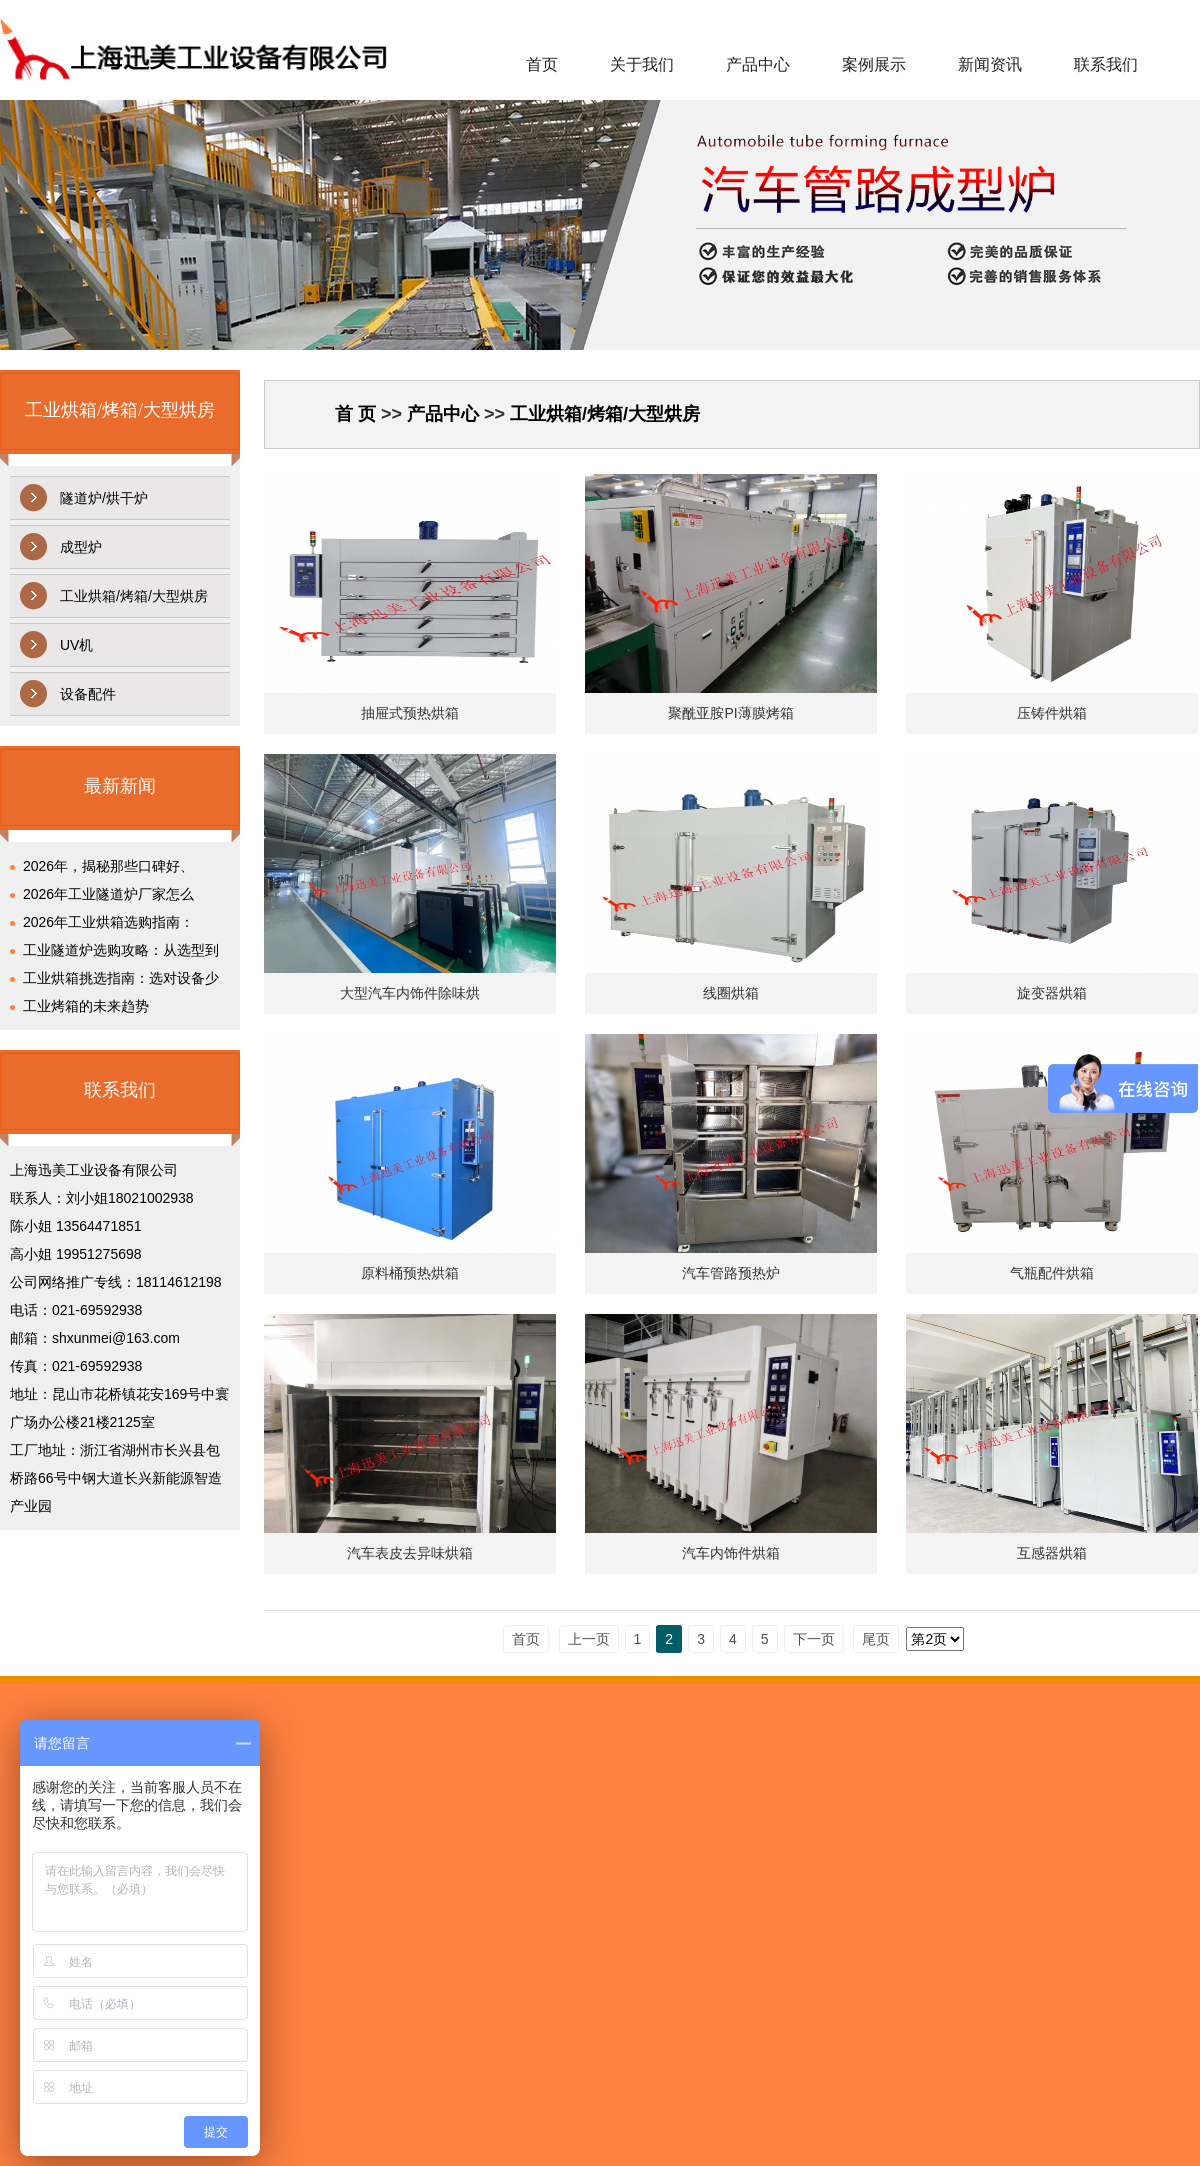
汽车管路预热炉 (731, 1273)
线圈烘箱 (731, 993)
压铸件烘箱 (1052, 713)
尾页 (876, 1639)
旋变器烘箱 (1052, 993)
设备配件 (88, 694)
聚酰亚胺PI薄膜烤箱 (730, 713)
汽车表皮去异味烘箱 (410, 1553)
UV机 (76, 645)
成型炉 (81, 547)
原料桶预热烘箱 (410, 1273)
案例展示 (874, 64)
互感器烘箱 (1052, 1553)
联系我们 (1106, 64)
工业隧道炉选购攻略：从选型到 (121, 950)
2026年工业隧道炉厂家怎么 (108, 894)
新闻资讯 (990, 64)
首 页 (355, 414)
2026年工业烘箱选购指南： (108, 922)
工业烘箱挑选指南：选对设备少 (121, 978)
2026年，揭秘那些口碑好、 (108, 866)
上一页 (589, 1639)
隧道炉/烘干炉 (104, 498)
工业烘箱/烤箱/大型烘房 (134, 596)
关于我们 (642, 64)
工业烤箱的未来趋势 (86, 1006)
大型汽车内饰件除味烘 (410, 993)
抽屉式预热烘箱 (410, 713)
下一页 (814, 1639)
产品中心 (758, 64)
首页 (542, 64)
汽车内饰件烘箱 (731, 1553)
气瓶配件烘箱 (1052, 1273)
